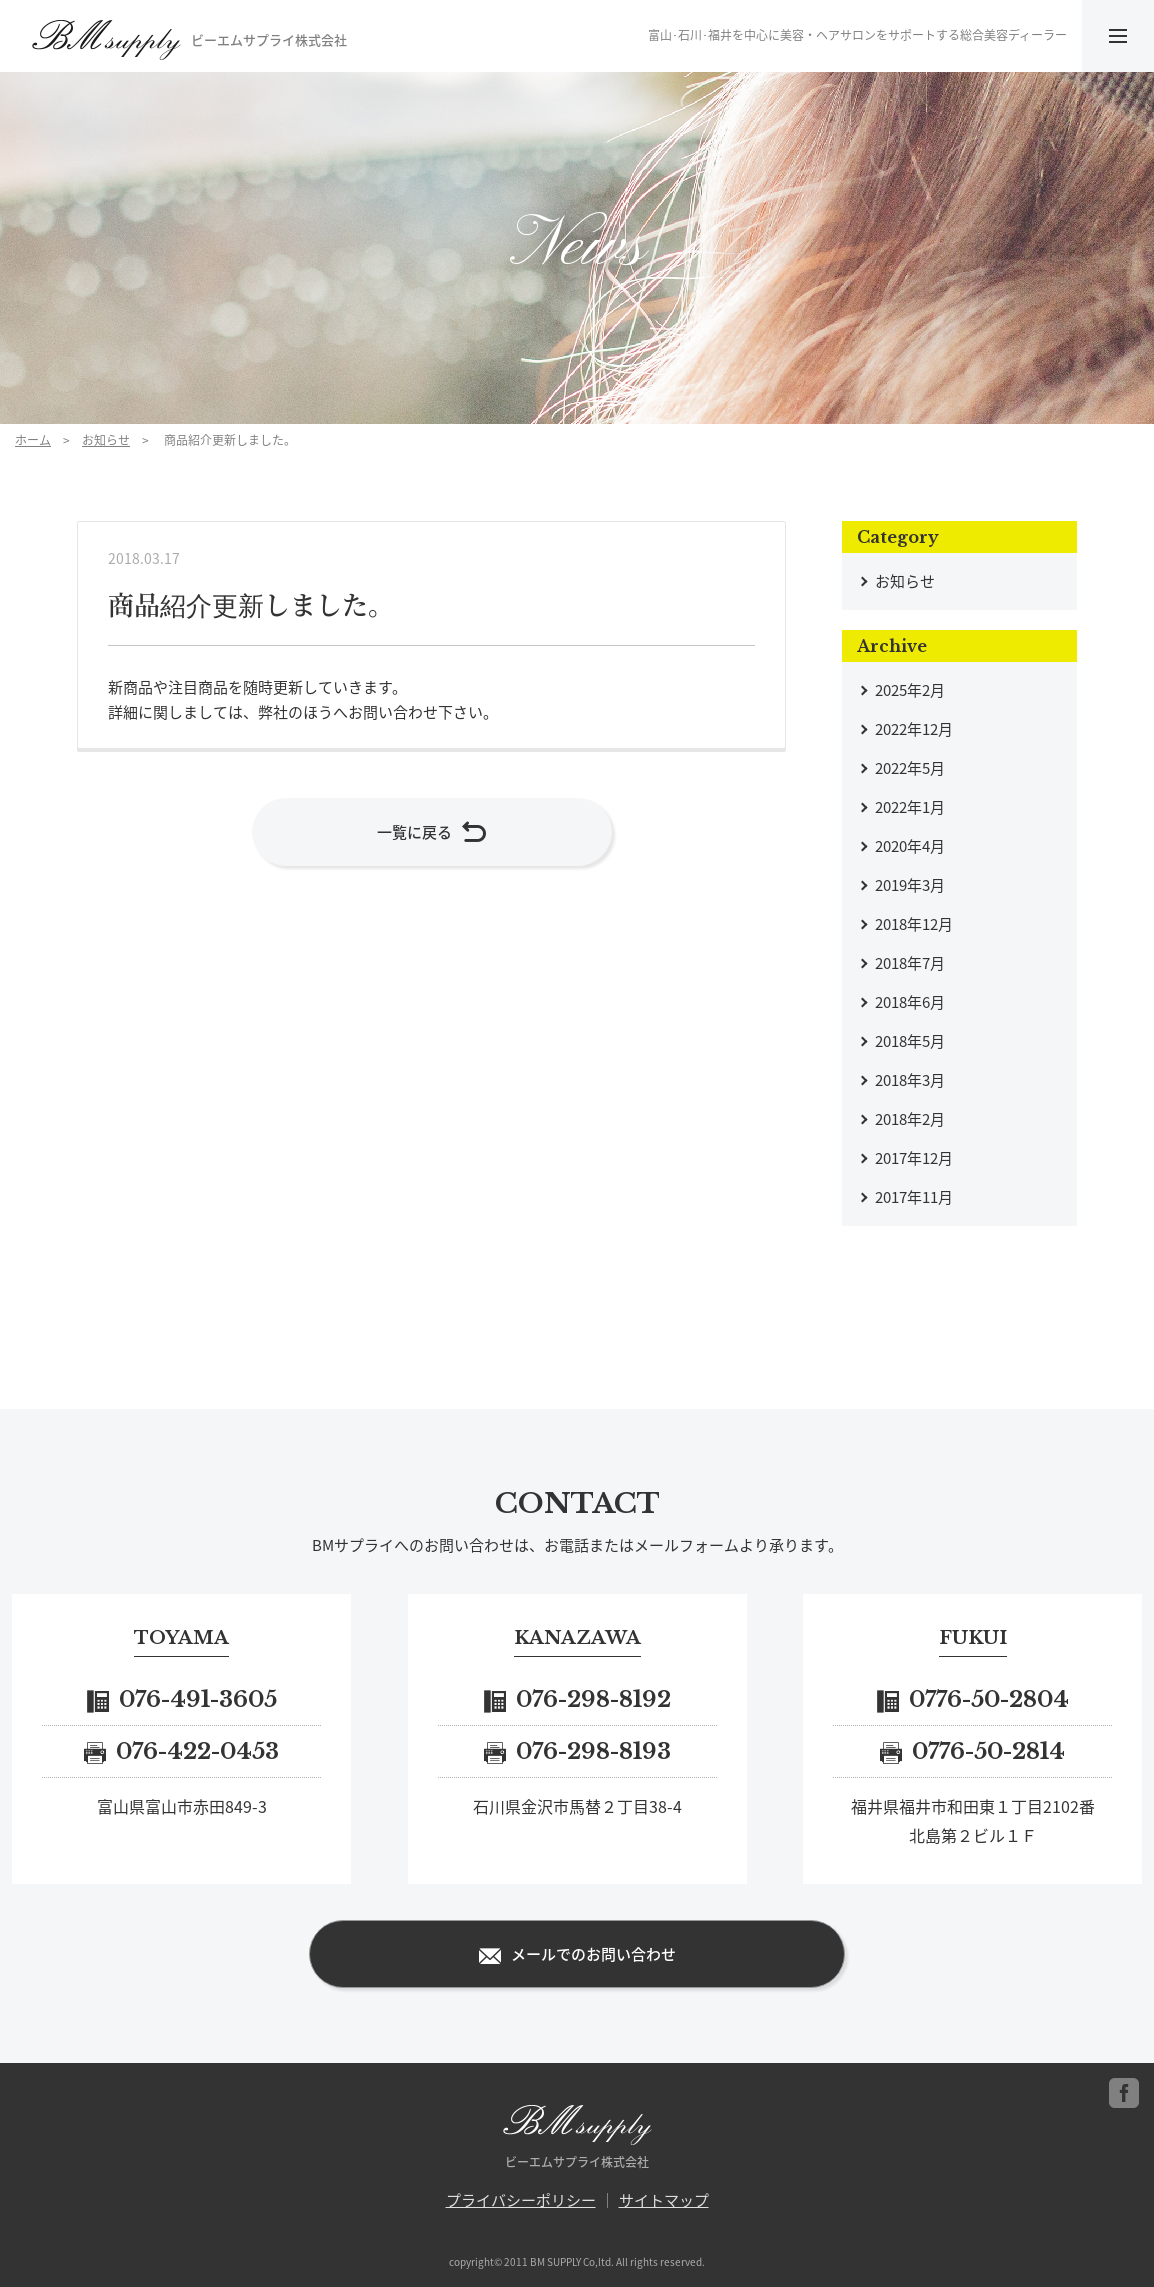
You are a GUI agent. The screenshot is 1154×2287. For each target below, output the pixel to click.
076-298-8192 (577, 1699)
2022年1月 (910, 807)
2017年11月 (914, 1197)
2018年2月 (910, 1119)
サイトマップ (664, 2200)
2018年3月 (910, 1080)
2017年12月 (914, 1158)
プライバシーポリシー (521, 2200)
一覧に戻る (431, 833)
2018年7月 (910, 963)
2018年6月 (910, 1002)
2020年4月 (910, 846)
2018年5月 (910, 1041)
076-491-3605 (182, 1699)
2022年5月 (910, 768)
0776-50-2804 (973, 1699)
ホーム (33, 440)
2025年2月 (910, 690)
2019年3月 (910, 885)
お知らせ (106, 440)
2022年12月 (914, 729)
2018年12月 (914, 924)
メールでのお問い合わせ (577, 1955)
